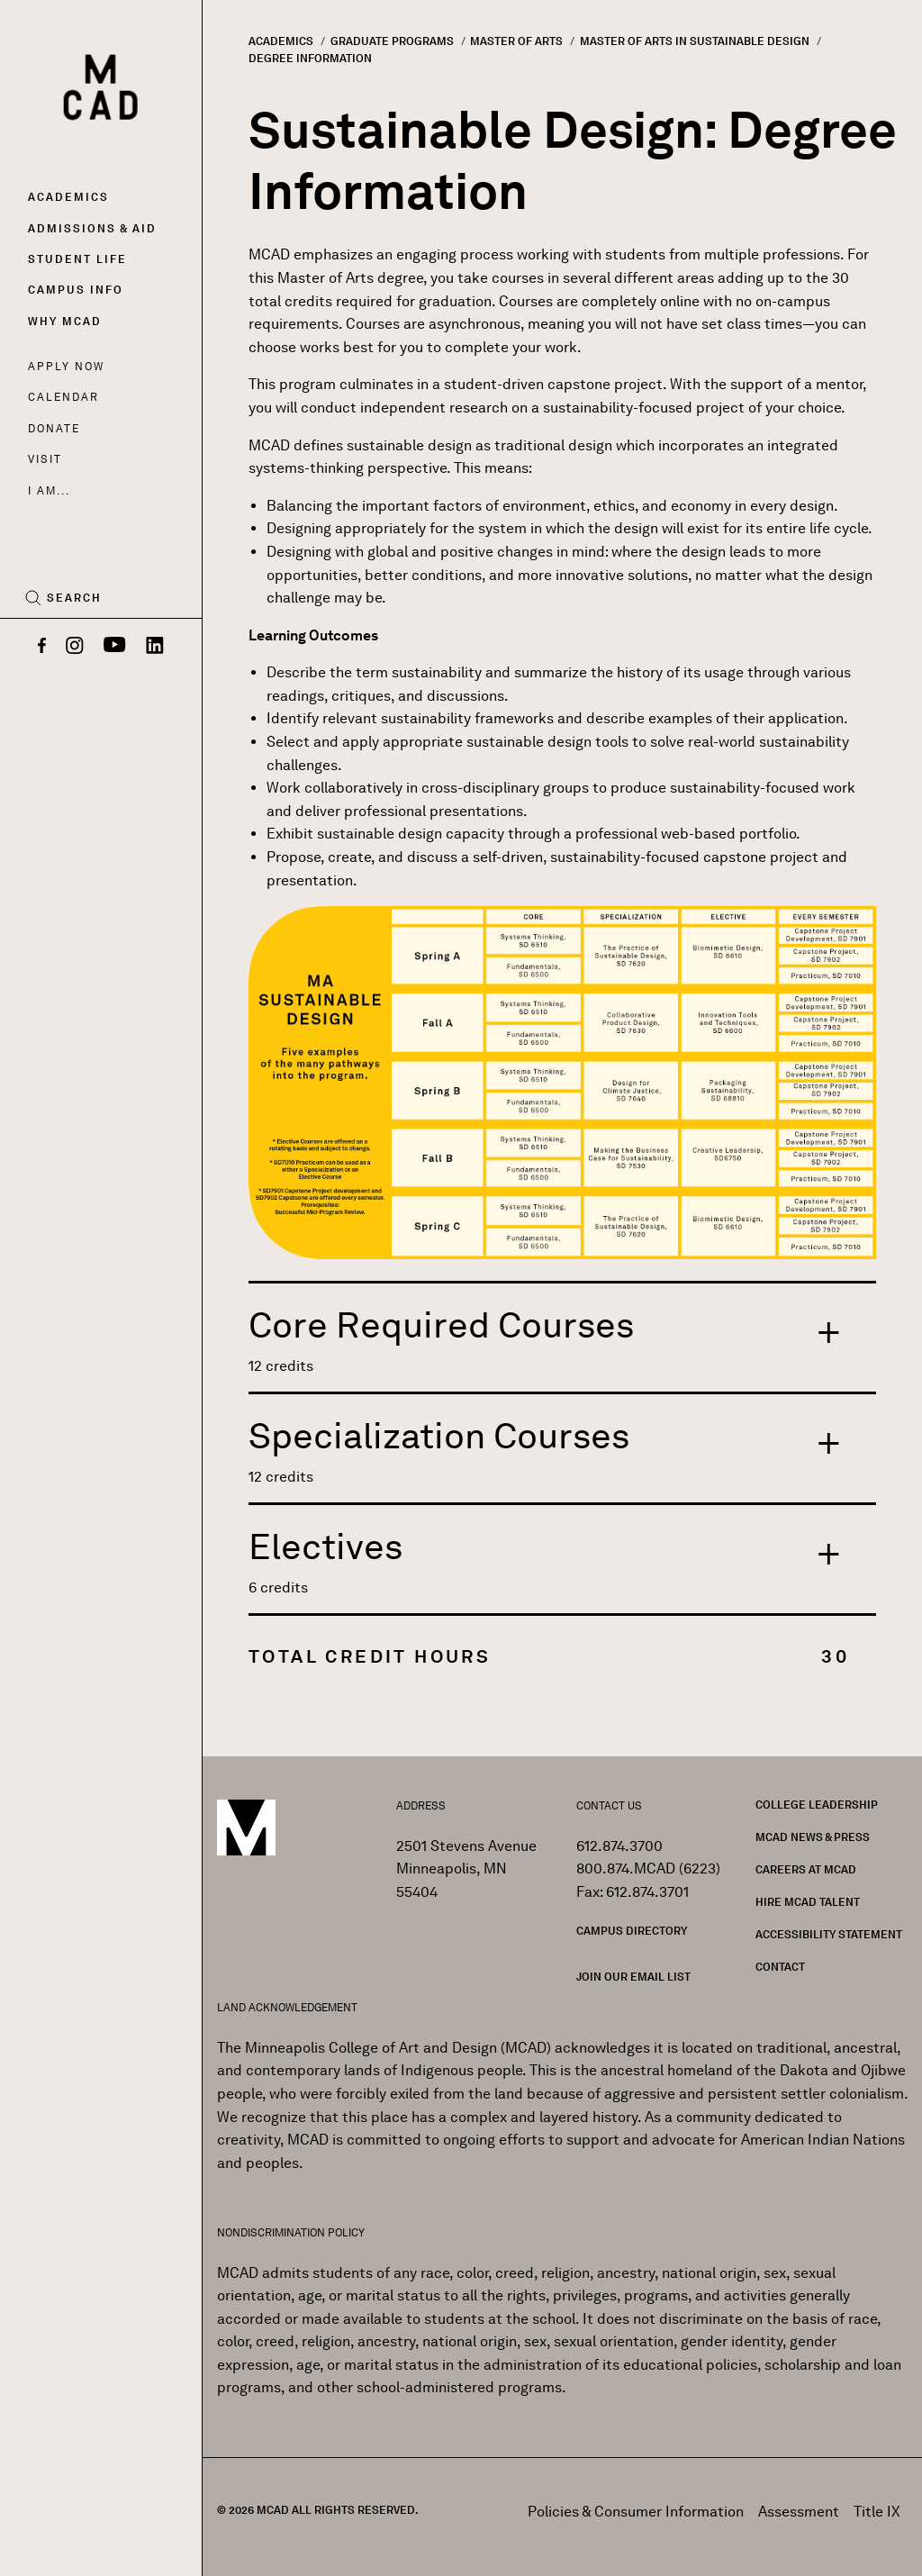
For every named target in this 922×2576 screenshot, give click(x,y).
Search (74, 598)
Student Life (77, 259)
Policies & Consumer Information (636, 2511)
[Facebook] (42, 647)
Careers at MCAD (805, 1869)
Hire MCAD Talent (807, 1902)
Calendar (63, 397)
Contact (780, 1966)
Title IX (877, 2511)
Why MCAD (65, 321)
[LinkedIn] (155, 647)
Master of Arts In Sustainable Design (694, 41)
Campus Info (75, 289)
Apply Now (66, 366)
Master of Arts (516, 41)
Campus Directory (631, 1930)
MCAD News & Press (812, 1837)
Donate (54, 428)
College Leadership (816, 1804)
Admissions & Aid (92, 228)
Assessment (798, 2511)
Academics (68, 197)
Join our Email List (633, 1976)
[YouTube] (115, 647)
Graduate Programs (392, 41)
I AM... (48, 490)
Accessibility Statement (828, 1934)
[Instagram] (75, 647)
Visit (44, 459)
